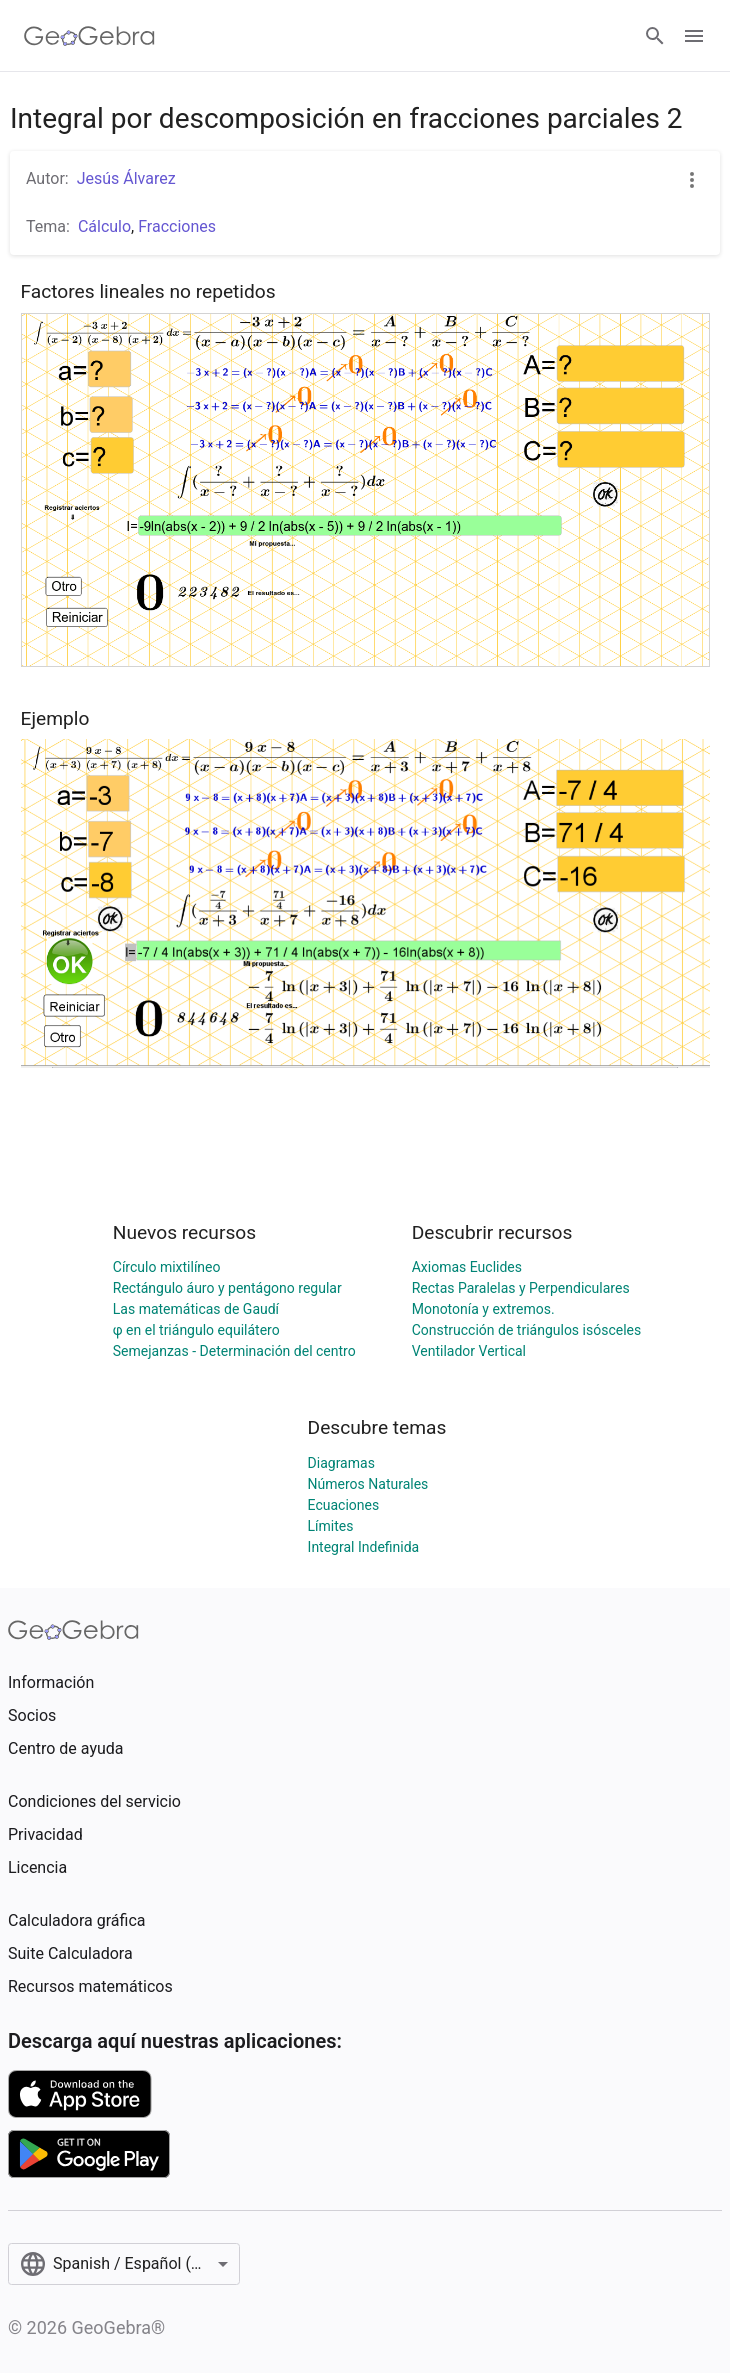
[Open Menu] (694, 36)
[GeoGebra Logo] (89, 36)
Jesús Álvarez (126, 178)
